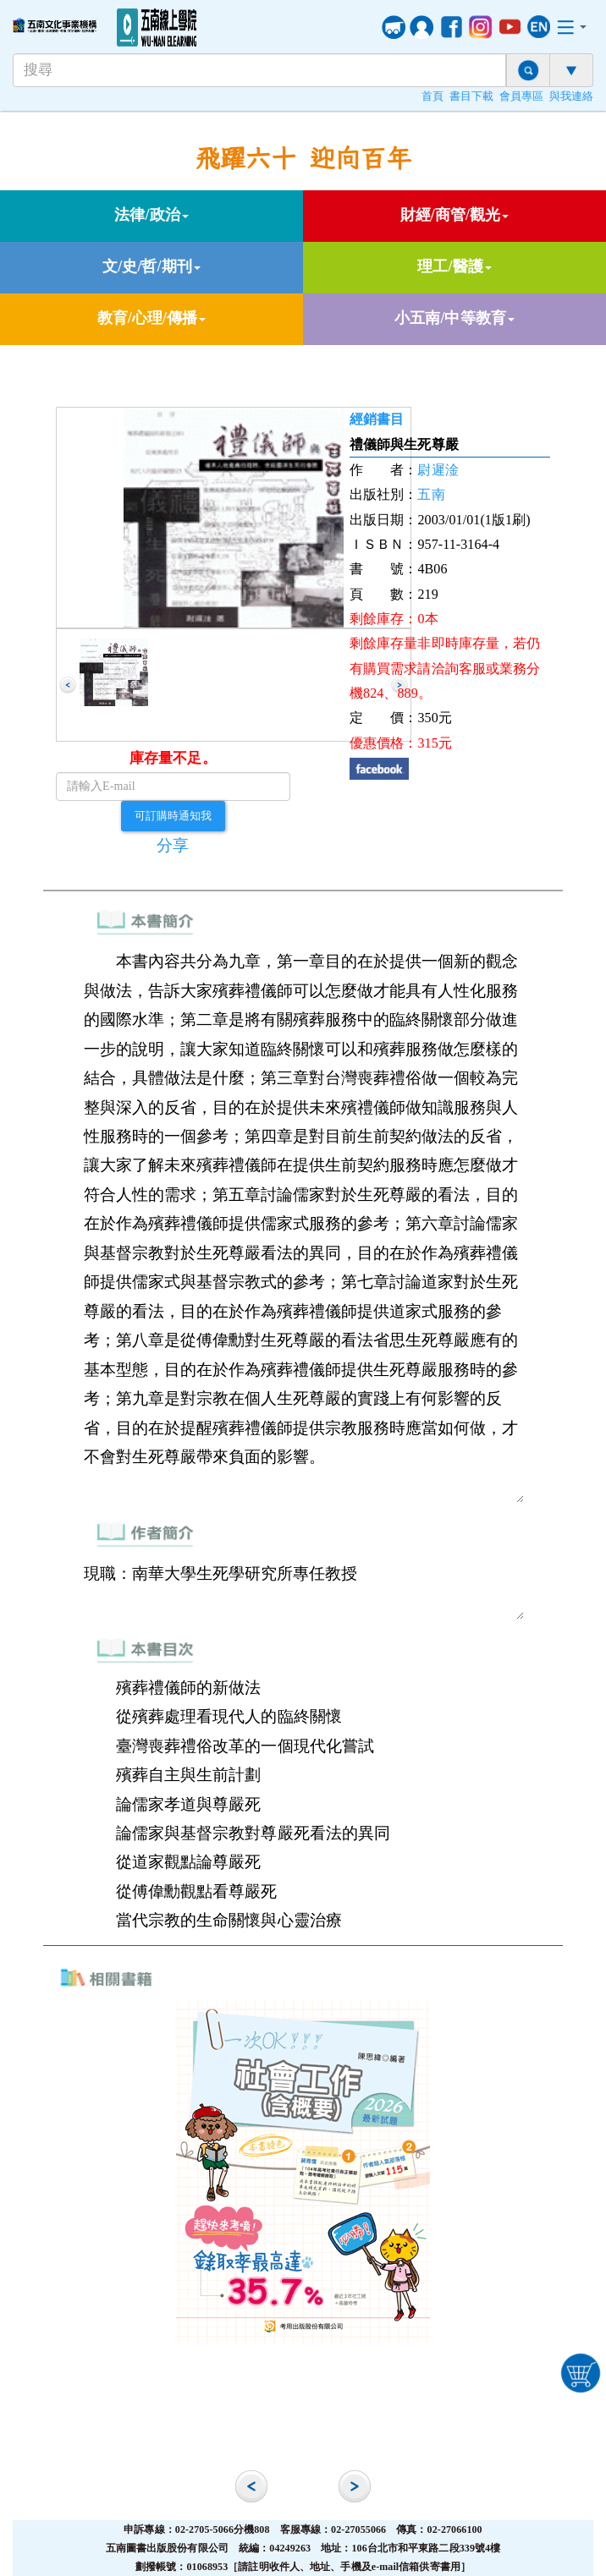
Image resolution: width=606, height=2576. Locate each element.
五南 (430, 494)
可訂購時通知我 (173, 815)
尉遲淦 (437, 470)
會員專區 (521, 96)
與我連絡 (571, 96)
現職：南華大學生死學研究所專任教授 (303, 1589)
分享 (173, 845)
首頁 (432, 96)
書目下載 (471, 96)
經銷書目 (377, 419)
